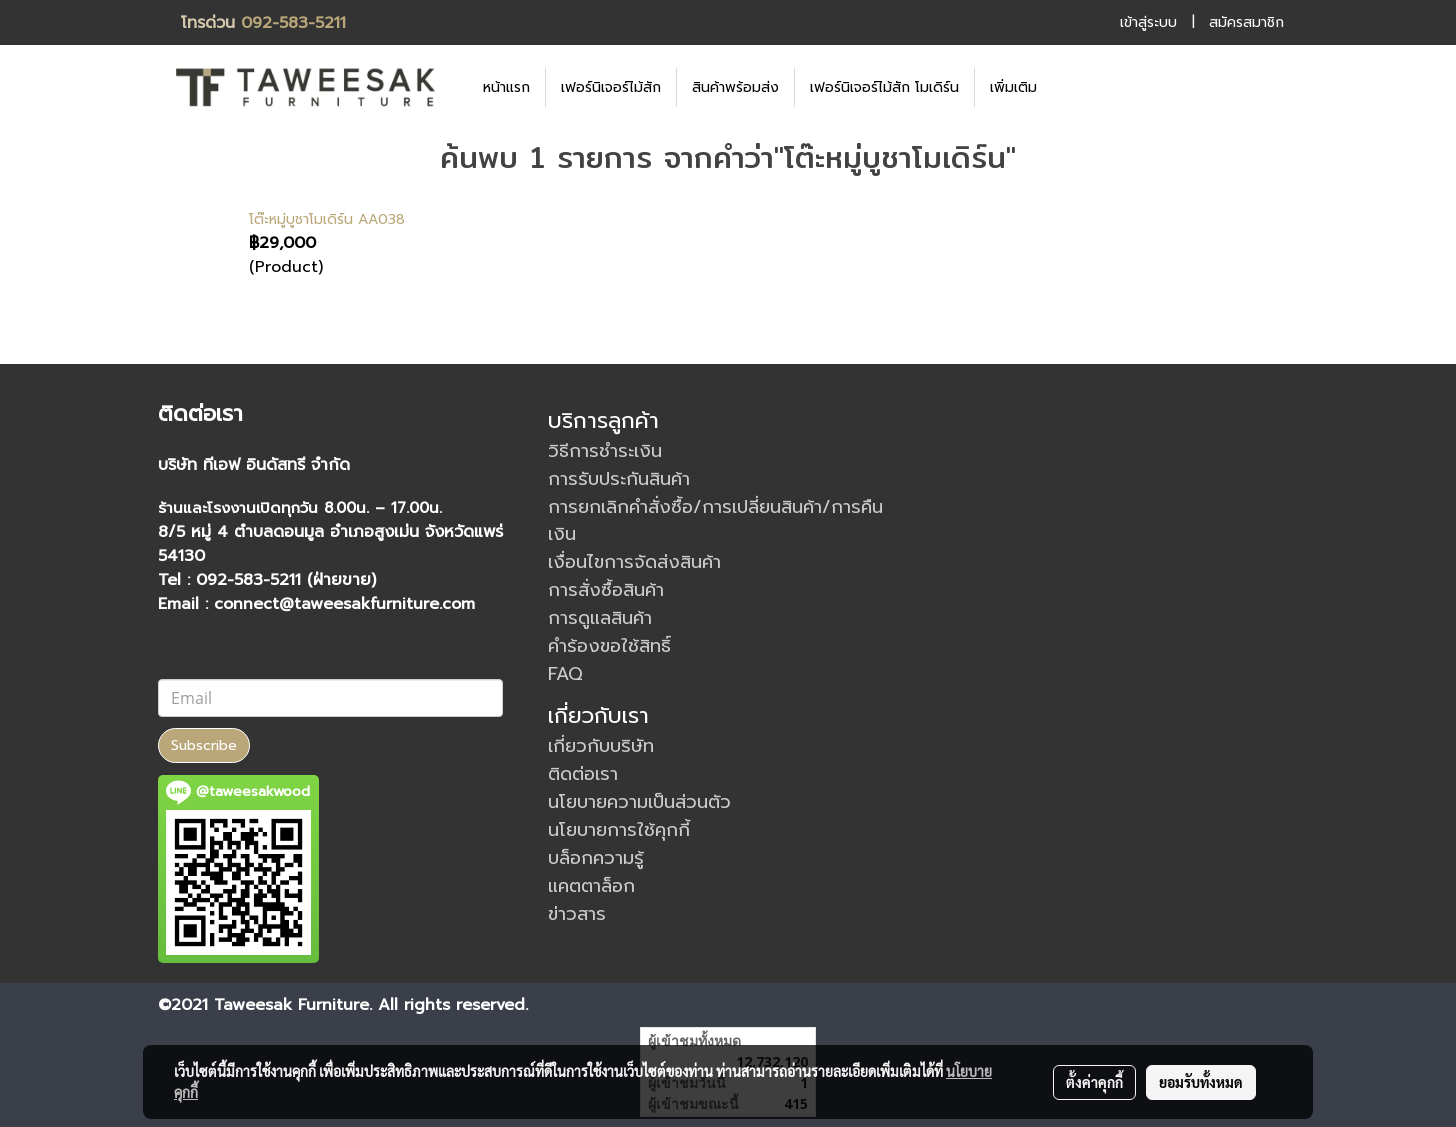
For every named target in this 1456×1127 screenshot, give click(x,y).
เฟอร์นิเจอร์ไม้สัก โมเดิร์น (884, 87)
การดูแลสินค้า (600, 618)
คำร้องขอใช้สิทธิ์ (609, 646)
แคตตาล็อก (591, 886)
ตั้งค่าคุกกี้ (1094, 1082)
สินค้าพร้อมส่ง (735, 87)
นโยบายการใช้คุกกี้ (619, 830)
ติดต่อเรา (583, 774)
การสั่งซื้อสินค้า (606, 590)
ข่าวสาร (577, 914)
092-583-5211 (293, 23)
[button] (1082, 87)
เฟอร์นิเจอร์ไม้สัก (611, 87)
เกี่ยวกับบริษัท (601, 746)
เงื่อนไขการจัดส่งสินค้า (634, 562)
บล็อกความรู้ (596, 858)
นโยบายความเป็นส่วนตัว (639, 802)
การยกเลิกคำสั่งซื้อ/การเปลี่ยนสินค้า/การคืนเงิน (715, 520)
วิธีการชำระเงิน (605, 451)
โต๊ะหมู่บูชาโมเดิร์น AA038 (327, 219)
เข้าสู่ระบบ (1148, 22)
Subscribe (204, 745)
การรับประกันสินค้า (619, 479)
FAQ (565, 674)
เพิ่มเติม (1013, 87)
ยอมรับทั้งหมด (1201, 1082)
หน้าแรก (506, 87)
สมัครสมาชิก (1246, 22)
